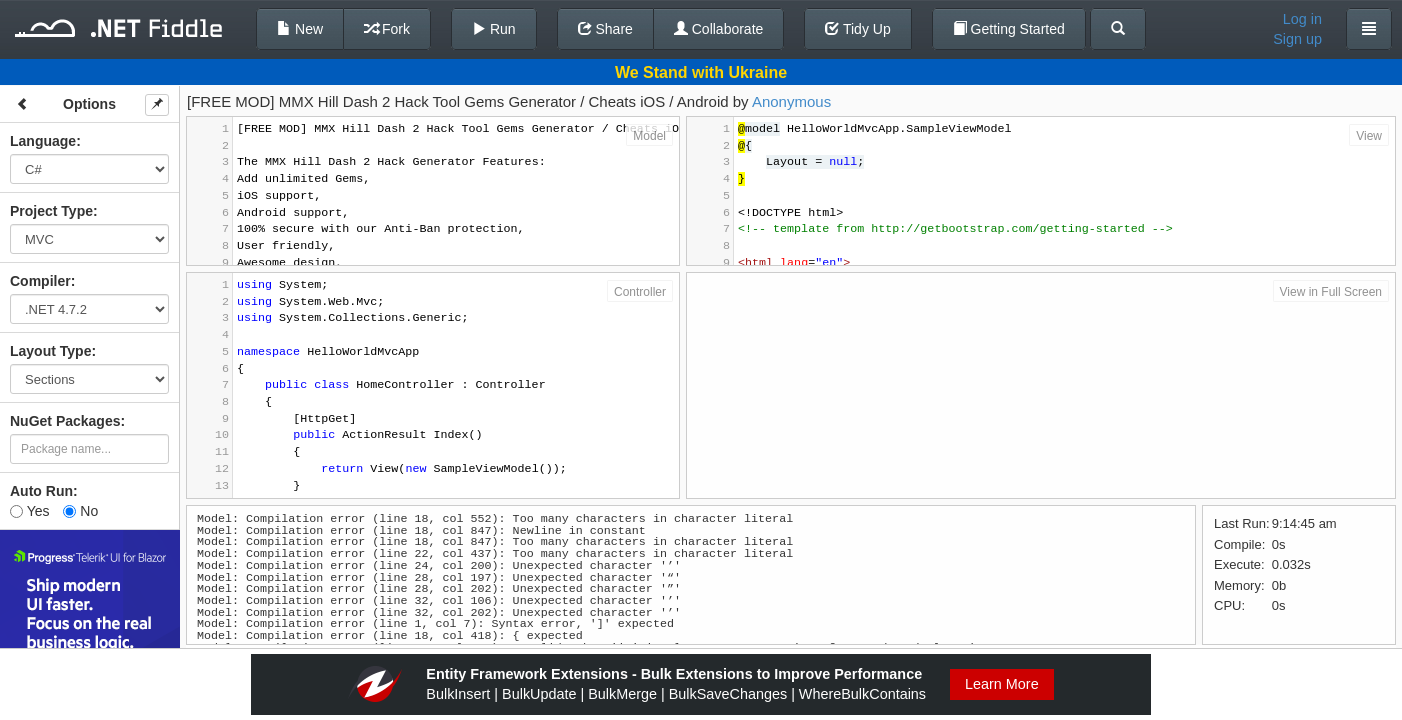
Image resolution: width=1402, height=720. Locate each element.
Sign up (1297, 39)
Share (605, 29)
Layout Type (50, 351)
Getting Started (1009, 29)
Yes (29, 511)
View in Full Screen (1331, 292)
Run (494, 29)
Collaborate (719, 29)
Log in (1302, 19)
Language (43, 141)
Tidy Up (857, 29)
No (80, 511)
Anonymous (791, 101)
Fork (387, 29)
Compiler (40, 281)
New (300, 29)
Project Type (51, 211)
